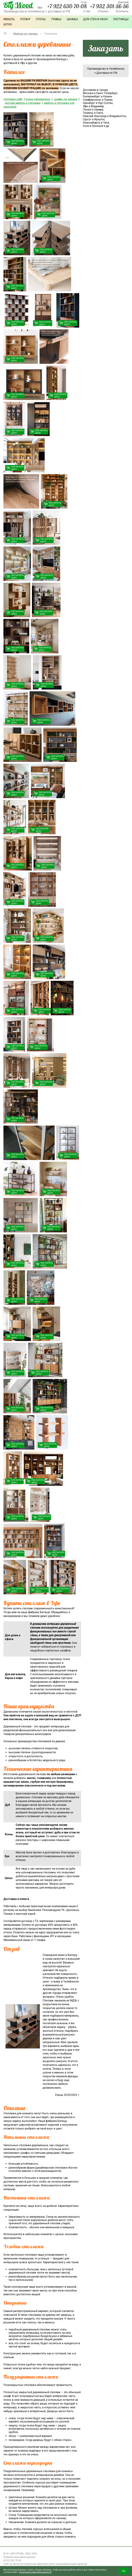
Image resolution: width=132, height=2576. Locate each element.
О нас (86, 11)
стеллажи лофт (13, 99)
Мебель (9, 19)
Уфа (39, 7)
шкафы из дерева (65, 99)
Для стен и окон (95, 19)
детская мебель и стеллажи (22, 103)
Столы (41, 19)
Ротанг (25, 19)
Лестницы (121, 19)
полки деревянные (37, 99)
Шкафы (72, 19)
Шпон (7, 24)
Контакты (122, 11)
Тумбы (56, 19)
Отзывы (103, 11)
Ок (123, 2570)
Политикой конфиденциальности (35, 2572)
